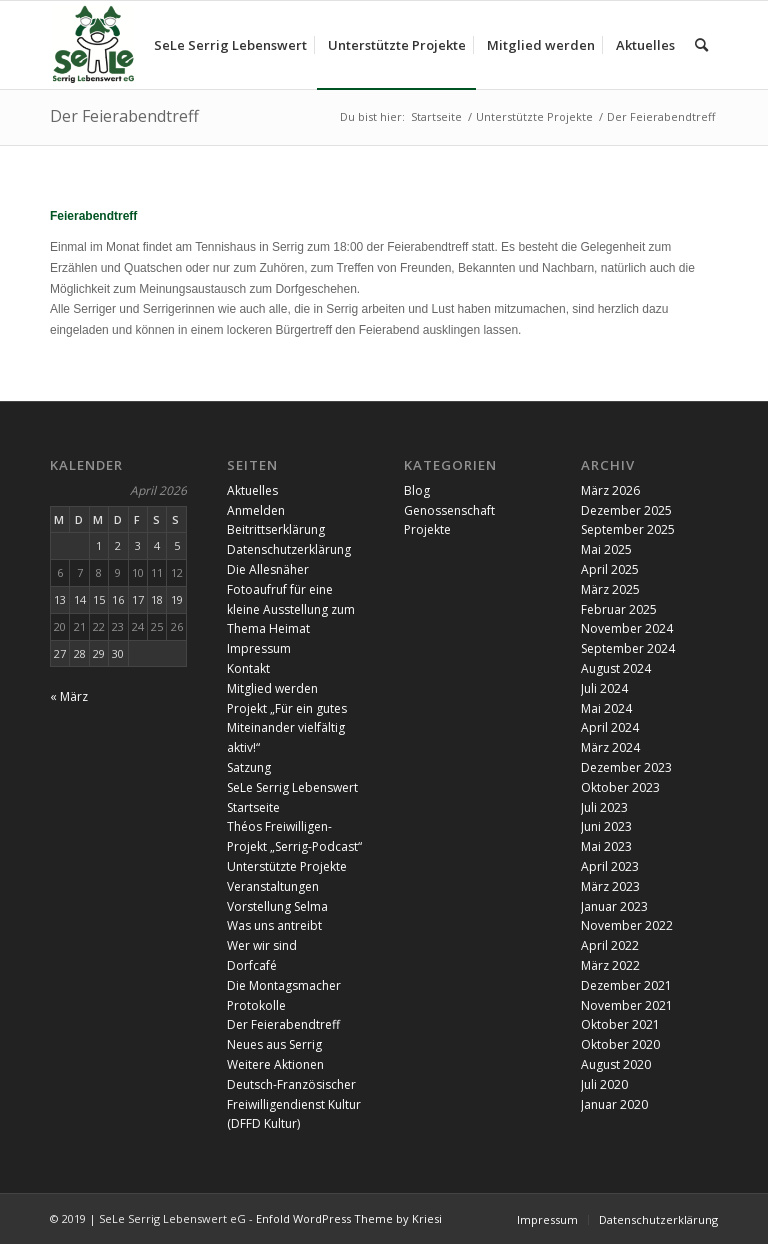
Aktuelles (252, 490)
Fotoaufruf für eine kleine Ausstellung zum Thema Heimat (291, 609)
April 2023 (610, 866)
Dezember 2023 (626, 767)
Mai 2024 (606, 708)
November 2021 (627, 1005)
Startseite (253, 807)
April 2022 (610, 945)
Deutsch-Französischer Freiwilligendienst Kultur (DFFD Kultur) (294, 1104)
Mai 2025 (606, 549)
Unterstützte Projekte (287, 866)
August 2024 (616, 668)
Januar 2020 (614, 1104)
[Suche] (701, 45)
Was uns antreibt (274, 925)
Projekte (427, 529)
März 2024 (610, 747)
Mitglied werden (272, 688)
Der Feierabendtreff (124, 116)
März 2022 (610, 965)
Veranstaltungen (273, 886)
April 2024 (610, 727)
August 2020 (616, 1064)
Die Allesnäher (268, 569)
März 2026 (610, 490)
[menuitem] (230, 45)
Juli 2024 (604, 688)
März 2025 (610, 589)
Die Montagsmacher (284, 985)
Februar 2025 (619, 609)
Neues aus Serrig (274, 1044)
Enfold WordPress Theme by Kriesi (349, 1218)
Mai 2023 (606, 846)
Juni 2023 (606, 826)
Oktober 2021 (620, 1024)
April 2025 (610, 569)
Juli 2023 (604, 807)
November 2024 (627, 628)
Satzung (249, 767)
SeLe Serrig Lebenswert (292, 787)
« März (69, 696)
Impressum (259, 648)
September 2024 (628, 648)
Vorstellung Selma (277, 906)
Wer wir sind (262, 945)
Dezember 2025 (626, 510)
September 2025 (628, 529)
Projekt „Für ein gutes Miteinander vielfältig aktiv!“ (287, 728)
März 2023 (610, 886)
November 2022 (627, 925)
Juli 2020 (604, 1084)
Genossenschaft (449, 510)
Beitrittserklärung (276, 529)
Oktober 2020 (620, 1044)
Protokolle (256, 1005)
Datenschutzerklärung (289, 549)
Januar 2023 (614, 906)
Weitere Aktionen (275, 1064)
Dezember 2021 (626, 985)
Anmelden (256, 510)
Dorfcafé (252, 965)
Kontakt (248, 668)
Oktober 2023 (620, 787)
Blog (417, 490)
